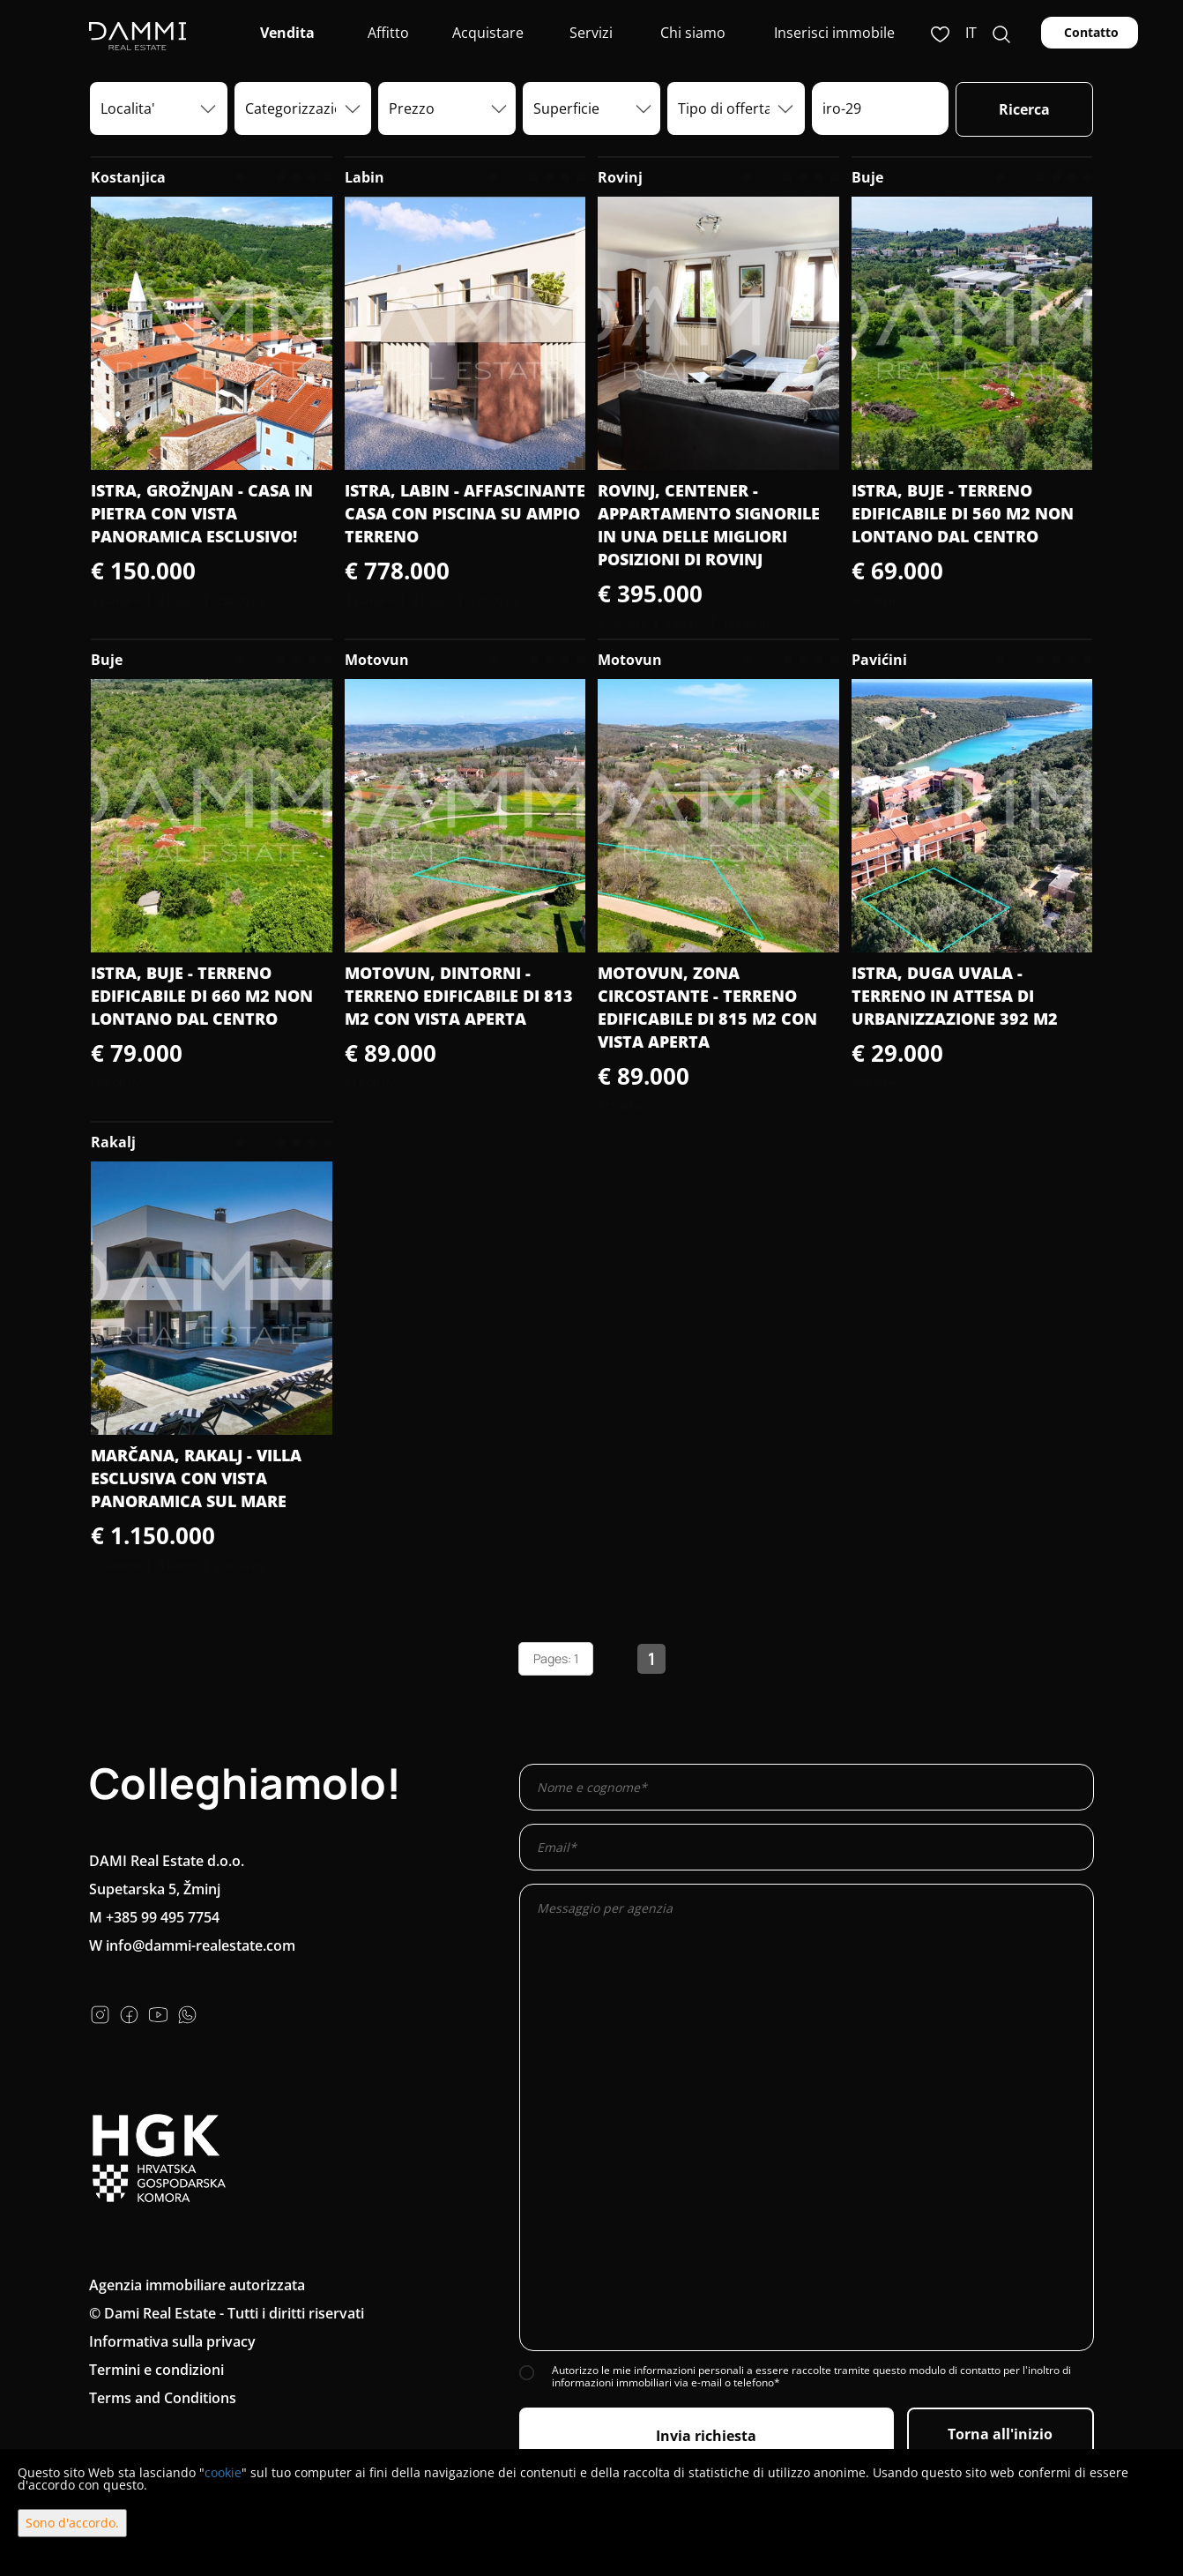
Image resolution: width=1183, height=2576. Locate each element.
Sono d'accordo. (72, 2522)
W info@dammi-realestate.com (192, 1945)
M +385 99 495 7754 (154, 1917)
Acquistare (488, 32)
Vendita (286, 32)
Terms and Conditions (162, 2398)
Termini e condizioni (156, 2369)
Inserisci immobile (834, 32)
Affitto (386, 32)
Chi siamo (691, 32)
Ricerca (1024, 109)
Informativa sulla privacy (172, 2341)
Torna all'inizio (1000, 2434)
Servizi (589, 32)
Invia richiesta (706, 2435)
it (971, 32)
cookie (223, 2472)
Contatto (1089, 32)
